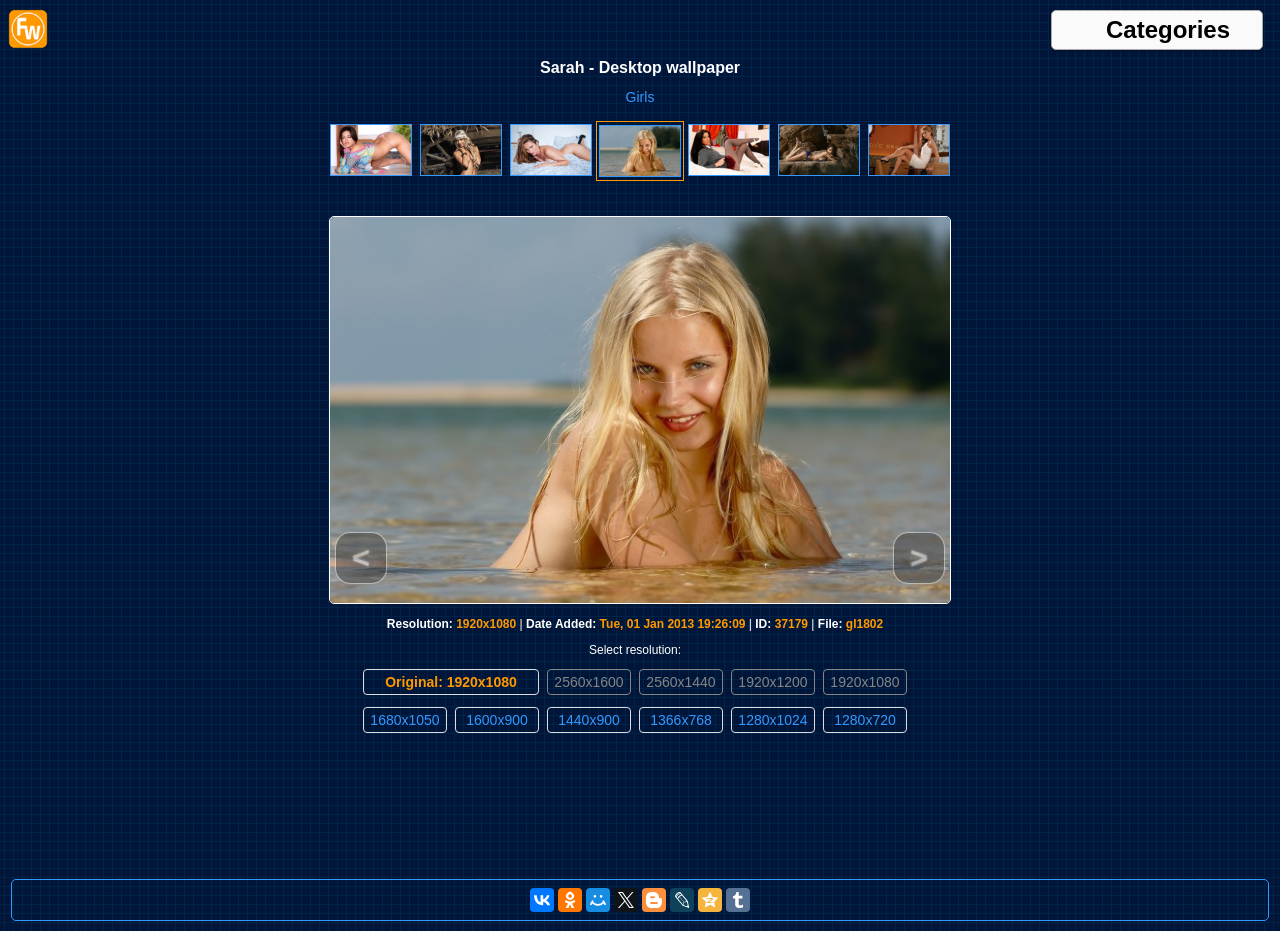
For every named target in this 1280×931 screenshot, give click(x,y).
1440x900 (589, 720)
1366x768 (681, 720)
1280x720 (865, 720)
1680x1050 (404, 720)
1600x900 (497, 720)
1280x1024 (772, 720)
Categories (1168, 30)
